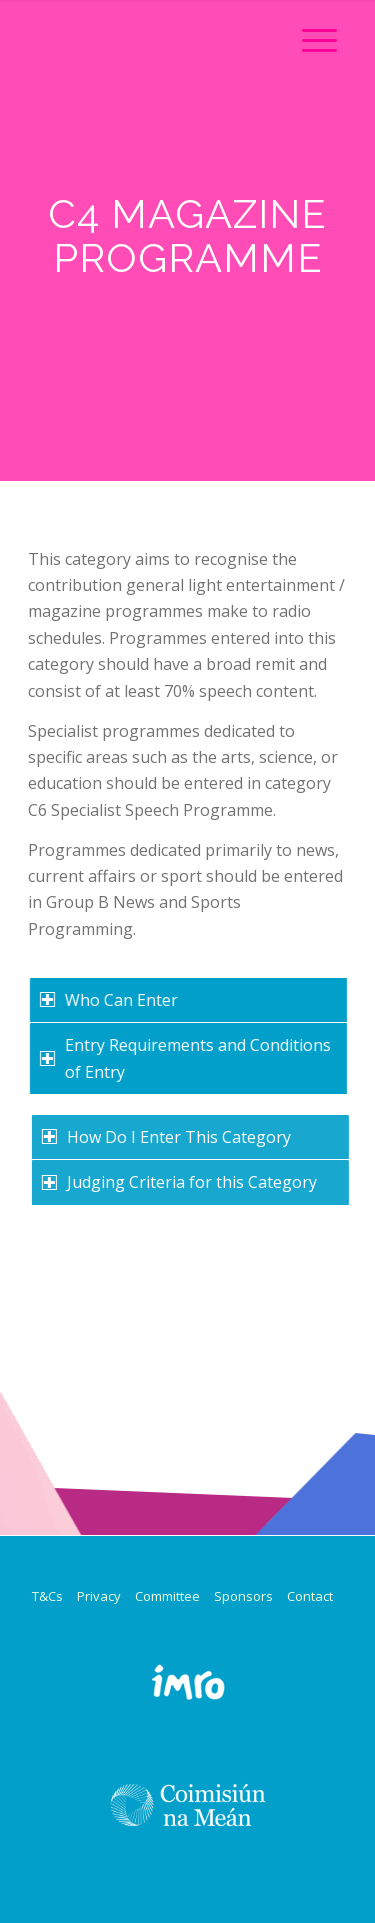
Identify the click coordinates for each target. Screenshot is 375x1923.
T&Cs (47, 1596)
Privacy (99, 1596)
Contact (310, 1596)
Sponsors (243, 1596)
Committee (167, 1596)
